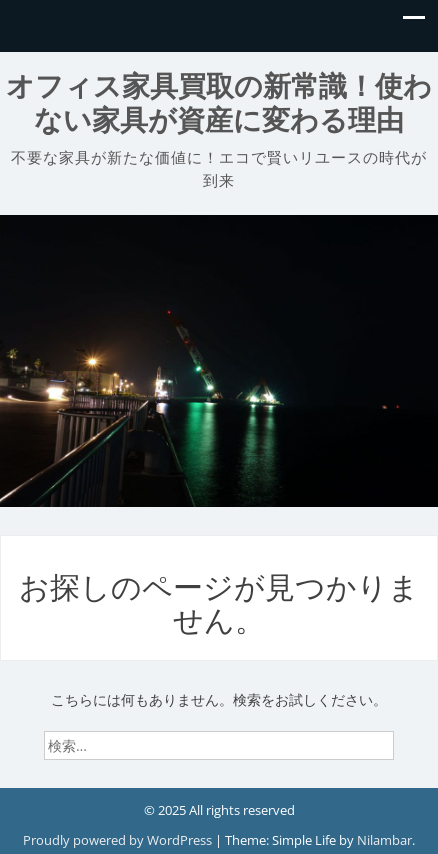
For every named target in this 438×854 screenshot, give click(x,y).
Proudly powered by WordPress (119, 840)
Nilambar (384, 840)
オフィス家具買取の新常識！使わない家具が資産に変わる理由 (219, 103)
